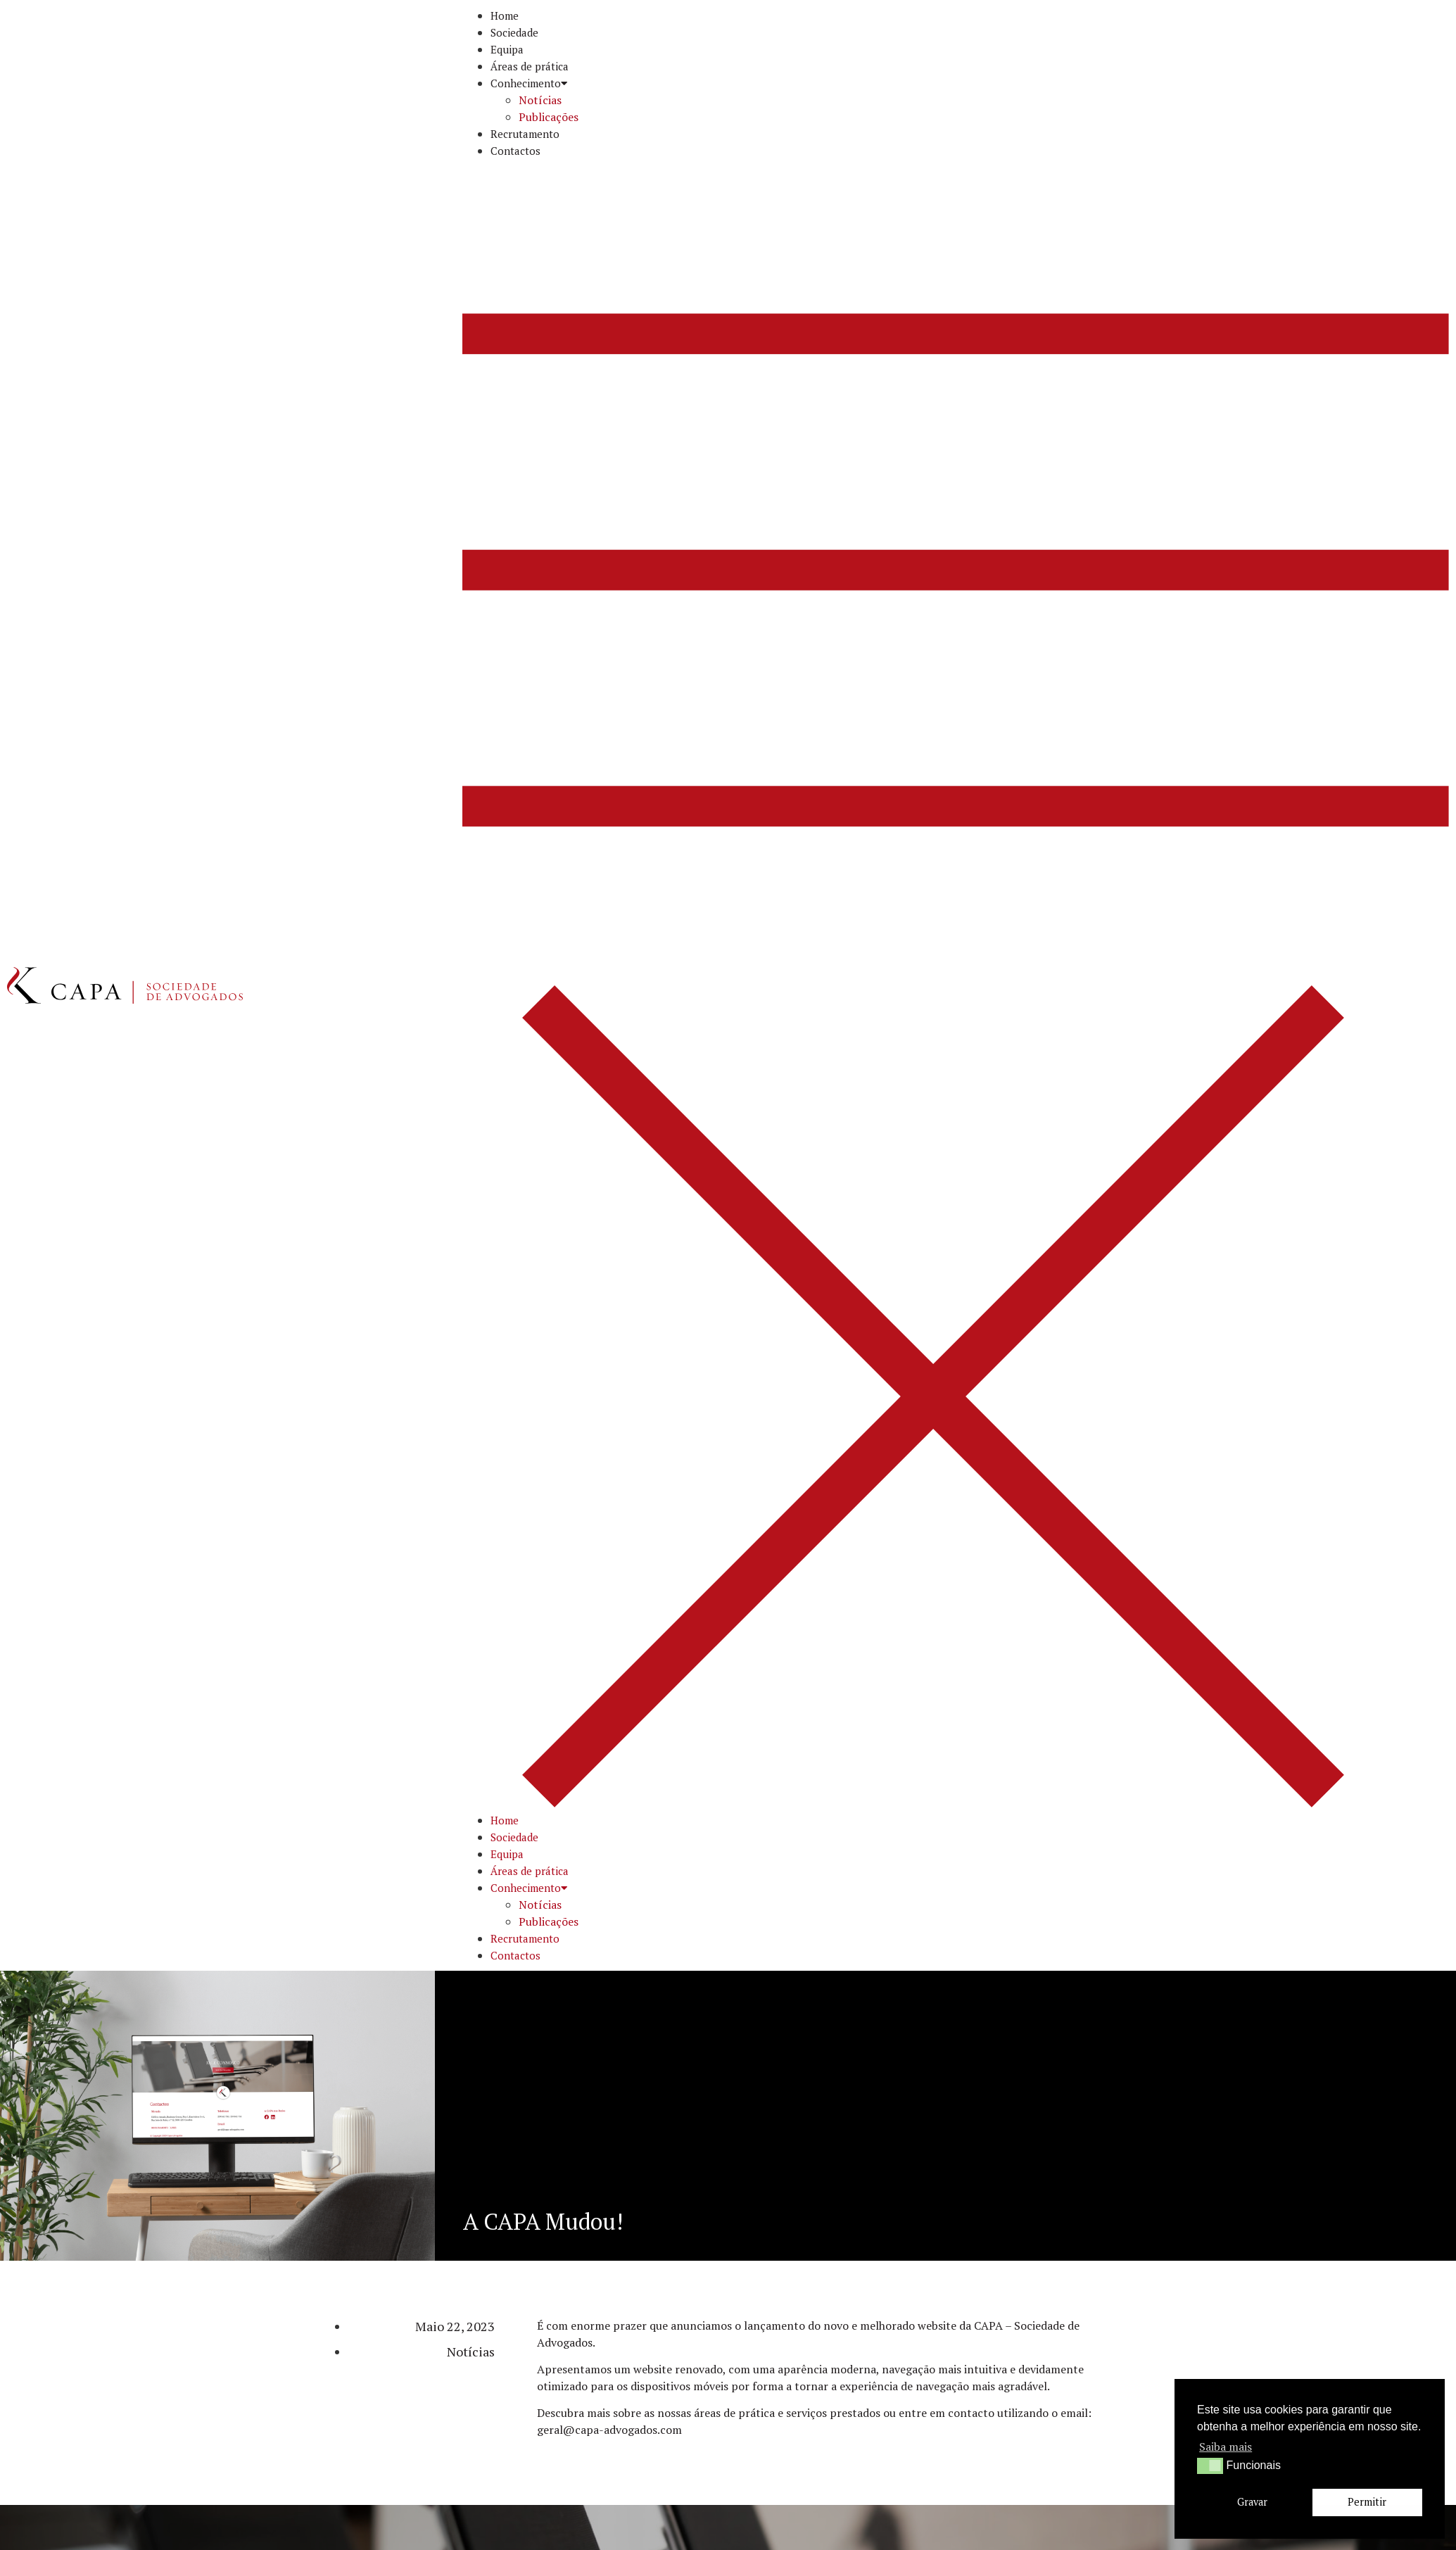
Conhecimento (528, 83)
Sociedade (514, 32)
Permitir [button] (1367, 2501)
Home (504, 15)
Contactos (515, 151)
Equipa (507, 49)
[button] (955, 985)
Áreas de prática (529, 66)
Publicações (548, 117)
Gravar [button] (1252, 2501)
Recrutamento (524, 134)
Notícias (540, 100)
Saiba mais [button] (1225, 2446)
